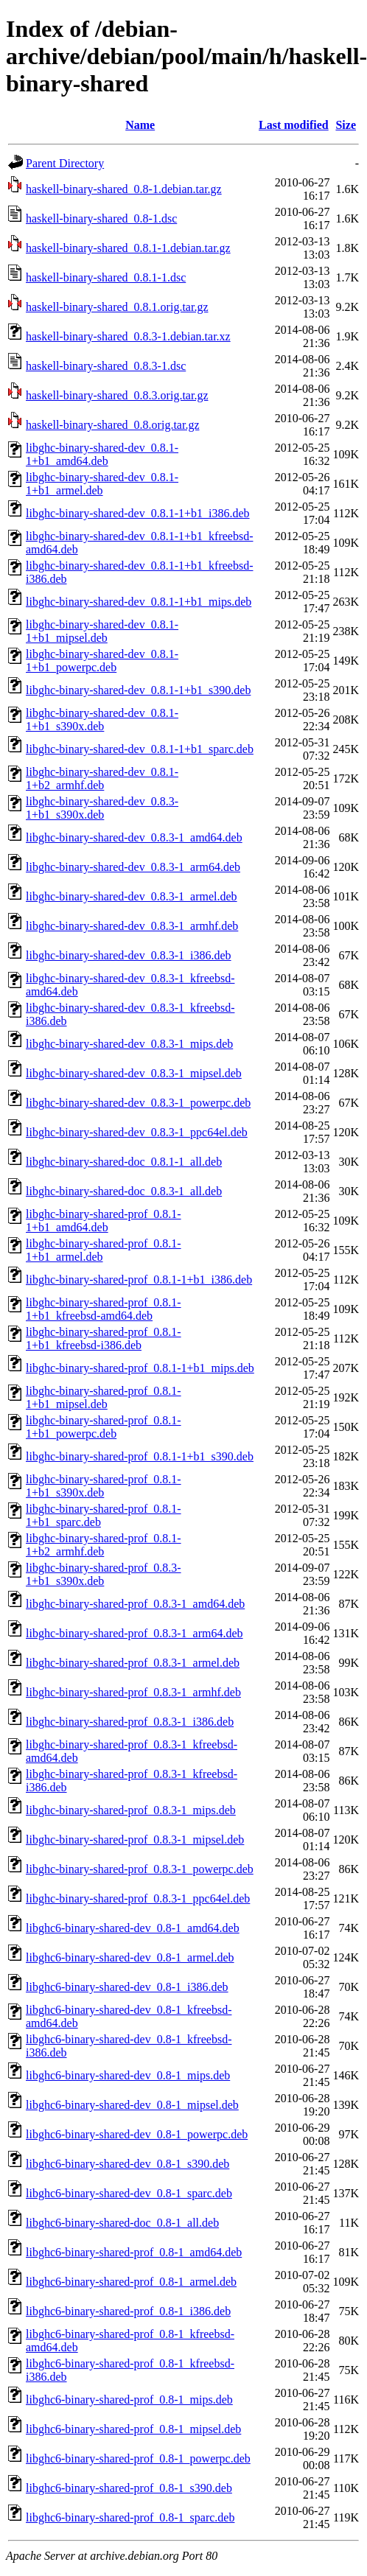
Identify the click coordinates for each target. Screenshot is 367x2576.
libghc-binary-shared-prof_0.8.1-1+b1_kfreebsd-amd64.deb (103, 1309)
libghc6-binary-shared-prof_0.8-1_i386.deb (128, 2311)
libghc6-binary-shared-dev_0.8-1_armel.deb (130, 1957)
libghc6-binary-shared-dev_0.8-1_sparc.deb (129, 2193)
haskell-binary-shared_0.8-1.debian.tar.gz (124, 189)
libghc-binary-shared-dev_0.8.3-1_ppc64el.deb (137, 1132)
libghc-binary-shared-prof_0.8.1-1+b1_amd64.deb (103, 1220)
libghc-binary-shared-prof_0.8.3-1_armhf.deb (133, 1692)
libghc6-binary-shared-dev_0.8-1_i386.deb (127, 1987)
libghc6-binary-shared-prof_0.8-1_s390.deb (129, 2488)
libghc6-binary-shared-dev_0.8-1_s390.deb (127, 2163)
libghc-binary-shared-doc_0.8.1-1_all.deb (124, 1161)
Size (345, 125)
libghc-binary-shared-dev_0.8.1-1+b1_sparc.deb (140, 749)
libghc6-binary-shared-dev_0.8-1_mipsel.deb (132, 2105)
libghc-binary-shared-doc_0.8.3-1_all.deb (124, 1191)
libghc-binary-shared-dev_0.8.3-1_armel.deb (131, 896)
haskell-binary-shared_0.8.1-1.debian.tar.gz (128, 248)
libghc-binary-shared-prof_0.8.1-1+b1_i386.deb (139, 1279)
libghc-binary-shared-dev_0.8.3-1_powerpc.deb (138, 1102)
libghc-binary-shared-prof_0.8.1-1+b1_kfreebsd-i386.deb (103, 1338)
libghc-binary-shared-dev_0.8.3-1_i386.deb (128, 955)
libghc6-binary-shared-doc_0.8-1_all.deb (122, 2222)
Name (140, 125)
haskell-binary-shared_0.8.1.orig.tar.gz (117, 307)
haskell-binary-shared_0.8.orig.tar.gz (112, 425)
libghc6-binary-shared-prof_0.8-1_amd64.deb (134, 2252)
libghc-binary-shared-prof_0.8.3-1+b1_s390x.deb (103, 1574)
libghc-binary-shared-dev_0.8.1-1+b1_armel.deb (102, 484)
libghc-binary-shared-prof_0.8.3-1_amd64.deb (135, 1603)
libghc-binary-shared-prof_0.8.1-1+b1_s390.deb (140, 1456)
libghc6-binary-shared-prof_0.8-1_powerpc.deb (138, 2458)
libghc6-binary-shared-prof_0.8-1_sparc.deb (130, 2517)
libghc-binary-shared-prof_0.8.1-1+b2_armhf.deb (103, 1545)
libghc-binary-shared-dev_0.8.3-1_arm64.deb (133, 867)
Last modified (294, 125)
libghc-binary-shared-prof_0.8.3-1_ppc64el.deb (138, 1898)
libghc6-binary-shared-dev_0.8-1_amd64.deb (133, 1928)
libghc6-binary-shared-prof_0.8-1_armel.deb (131, 2281)
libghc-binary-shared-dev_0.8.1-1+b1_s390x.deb (102, 719)
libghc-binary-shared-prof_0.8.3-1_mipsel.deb (135, 1839)
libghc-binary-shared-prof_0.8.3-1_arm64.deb (134, 1633)
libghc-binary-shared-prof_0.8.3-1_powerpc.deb (140, 1869)
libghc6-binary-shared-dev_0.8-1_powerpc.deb (137, 2134)
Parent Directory (65, 163)
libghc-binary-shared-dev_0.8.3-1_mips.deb (129, 1043)
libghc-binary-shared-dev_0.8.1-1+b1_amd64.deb (102, 454)
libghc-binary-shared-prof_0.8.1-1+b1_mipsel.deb (103, 1397)
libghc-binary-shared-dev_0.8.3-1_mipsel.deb (134, 1073)
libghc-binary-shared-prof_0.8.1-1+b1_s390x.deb (103, 1486)
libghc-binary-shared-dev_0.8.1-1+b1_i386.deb (138, 513)
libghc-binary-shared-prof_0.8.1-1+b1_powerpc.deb (103, 1427)
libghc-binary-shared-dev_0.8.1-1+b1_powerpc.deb (102, 660)
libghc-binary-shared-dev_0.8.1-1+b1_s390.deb (138, 690)
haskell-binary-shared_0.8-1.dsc (101, 218)
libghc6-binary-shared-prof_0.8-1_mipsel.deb (133, 2429)
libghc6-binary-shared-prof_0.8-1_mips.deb (129, 2399)
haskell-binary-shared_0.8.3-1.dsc (106, 366)
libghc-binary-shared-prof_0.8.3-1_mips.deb (131, 1810)
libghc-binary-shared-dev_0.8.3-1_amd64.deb (134, 837)
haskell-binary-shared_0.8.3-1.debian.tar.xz (128, 336)
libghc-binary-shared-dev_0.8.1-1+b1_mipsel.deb (102, 631)
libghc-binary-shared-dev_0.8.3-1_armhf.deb (132, 926)
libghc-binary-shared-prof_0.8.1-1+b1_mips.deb (140, 1368)
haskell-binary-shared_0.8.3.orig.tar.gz (117, 395)
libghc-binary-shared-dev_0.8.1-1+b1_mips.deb (138, 601)
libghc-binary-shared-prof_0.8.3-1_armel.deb (133, 1662)
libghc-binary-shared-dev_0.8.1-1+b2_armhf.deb (102, 778)
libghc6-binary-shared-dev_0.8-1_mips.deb (128, 2075)
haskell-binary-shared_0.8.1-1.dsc (106, 277)
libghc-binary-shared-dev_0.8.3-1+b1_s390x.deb (102, 808)
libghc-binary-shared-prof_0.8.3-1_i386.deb (130, 1721)
